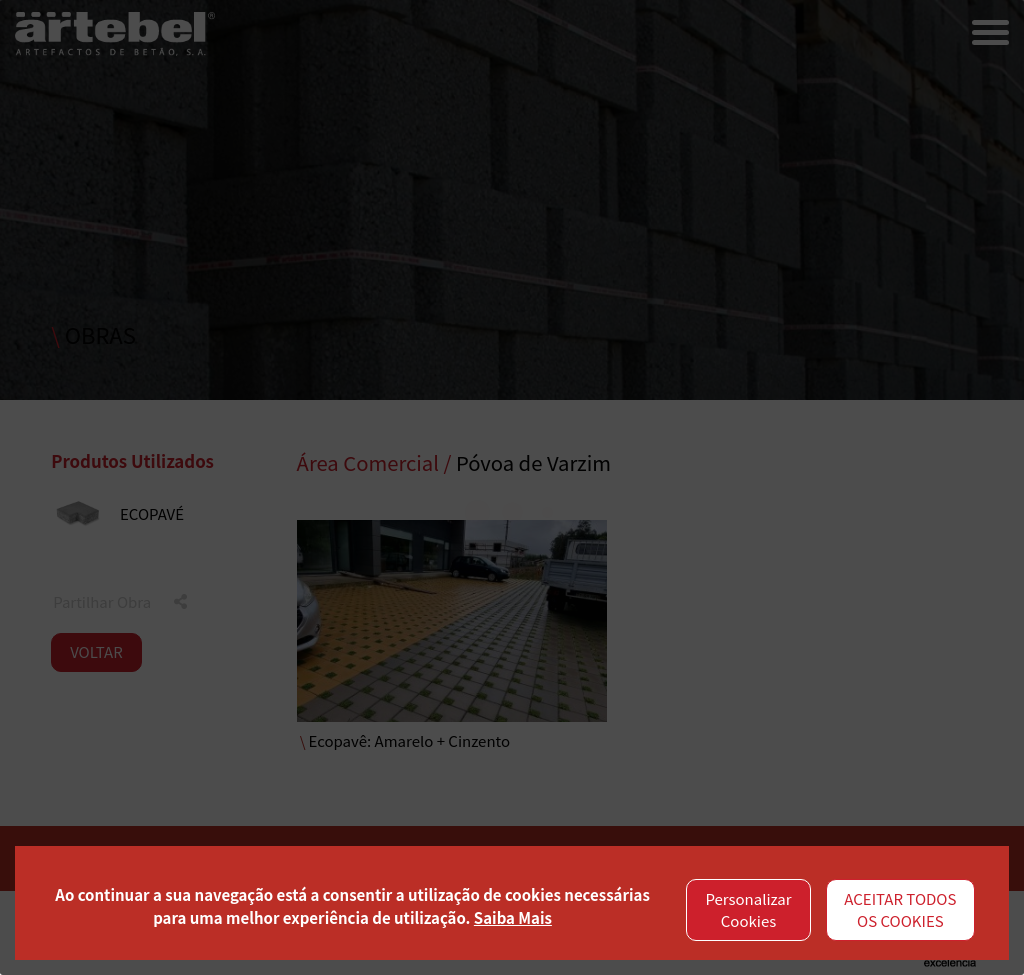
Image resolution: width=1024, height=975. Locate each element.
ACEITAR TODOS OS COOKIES (900, 910)
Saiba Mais (513, 917)
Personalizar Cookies (748, 910)
